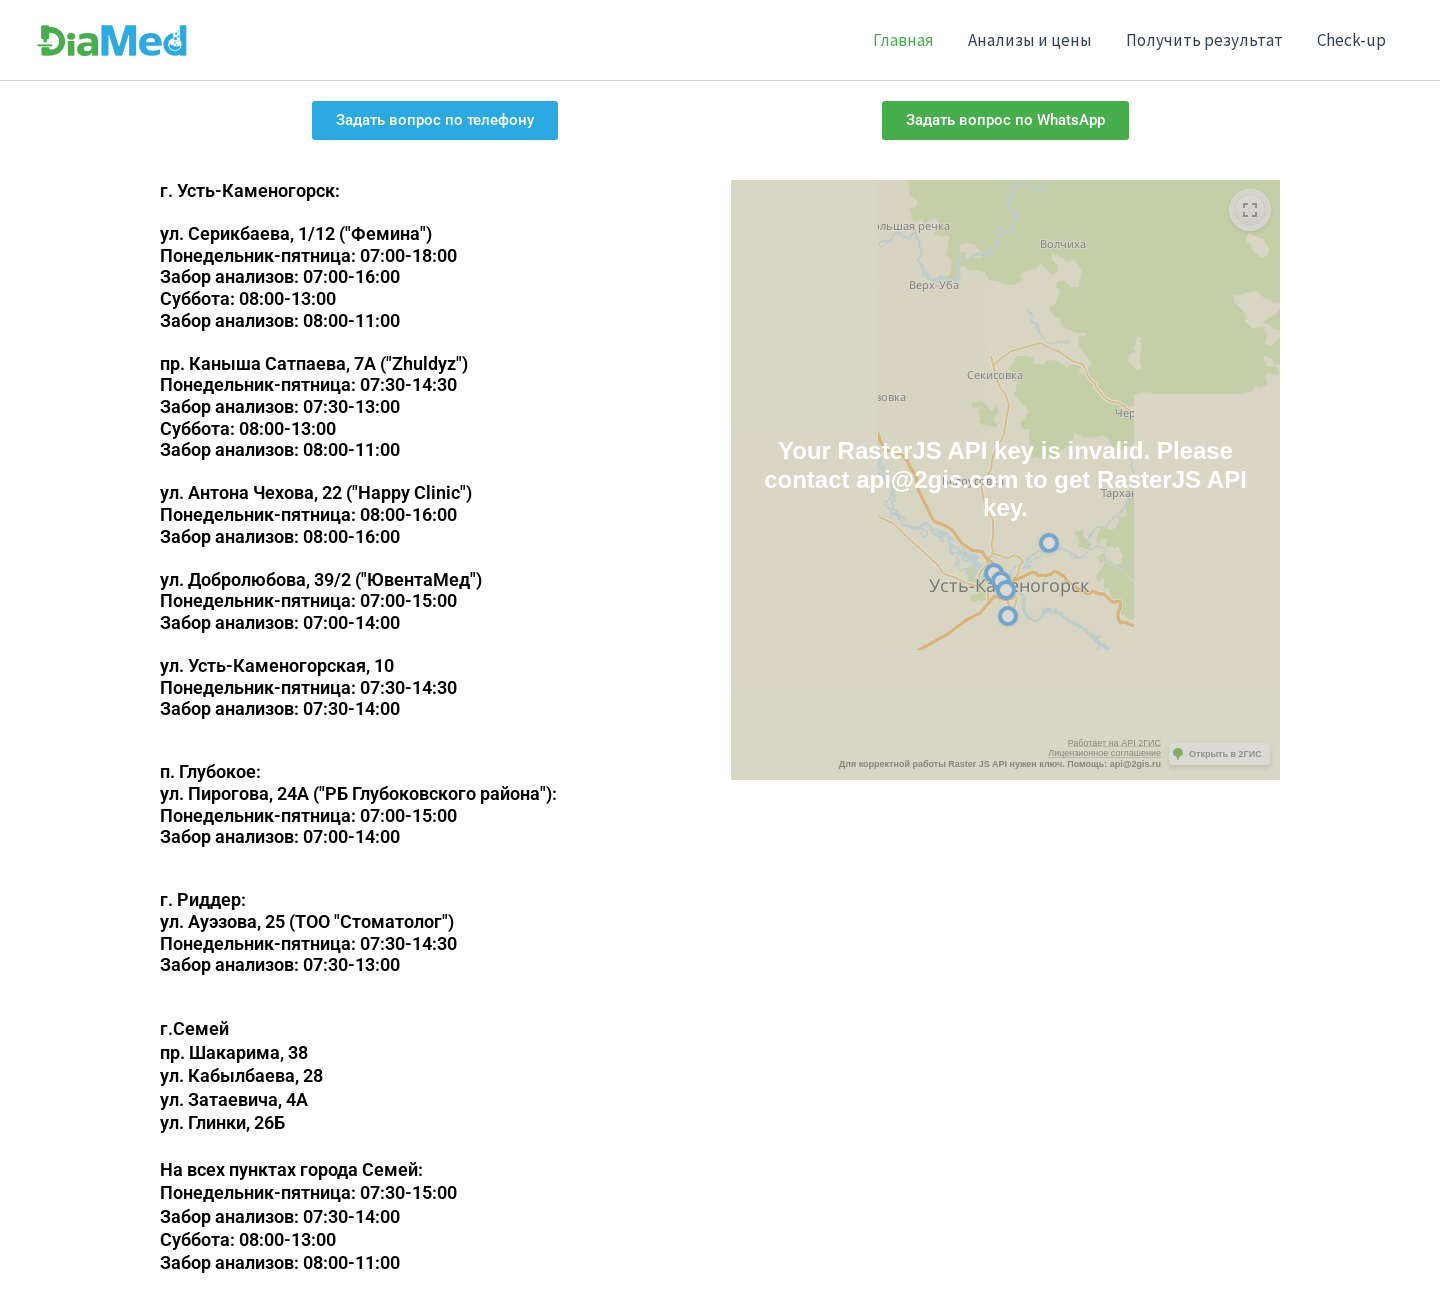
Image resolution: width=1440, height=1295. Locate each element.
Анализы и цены (1030, 40)
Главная (903, 40)
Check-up (1351, 40)
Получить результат (1204, 40)
